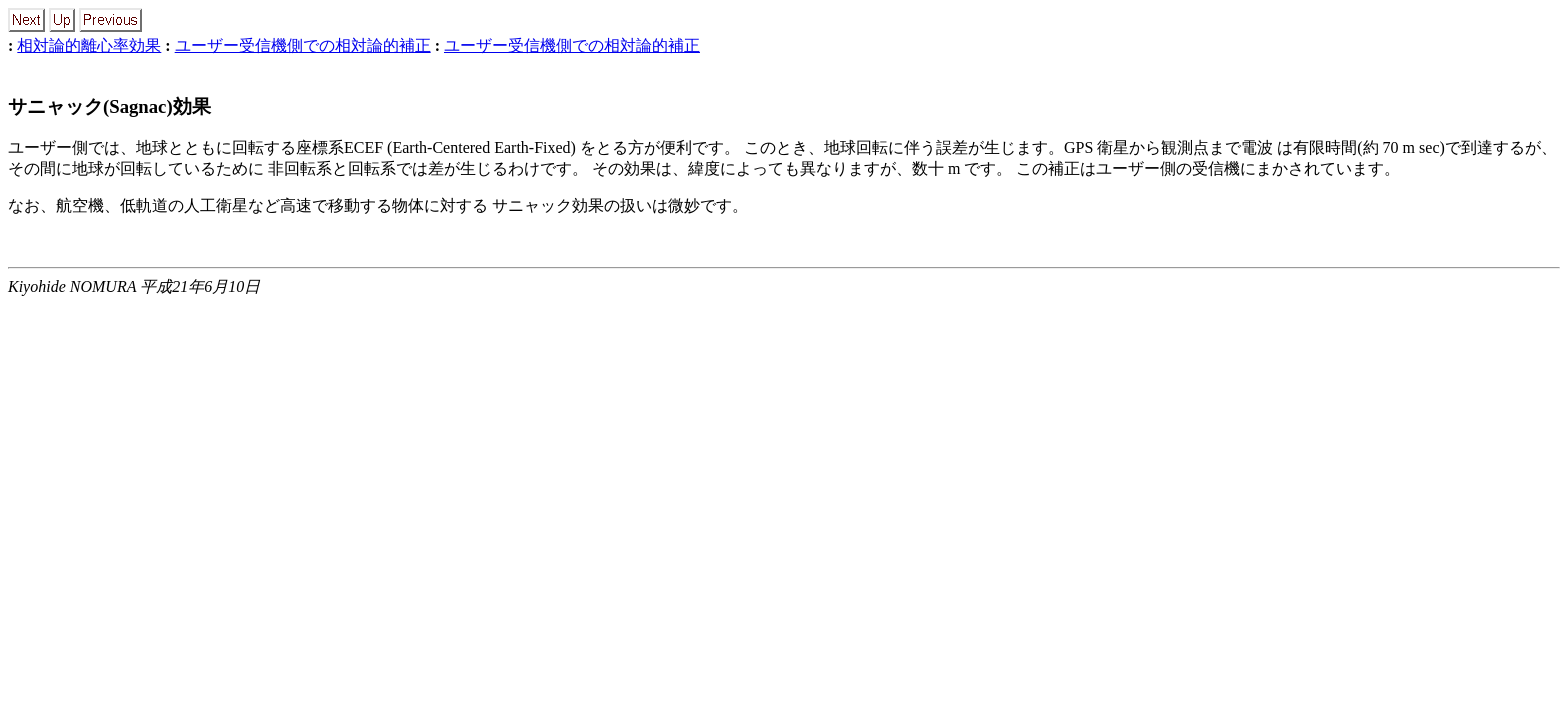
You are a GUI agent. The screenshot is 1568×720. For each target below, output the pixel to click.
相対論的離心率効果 (89, 45)
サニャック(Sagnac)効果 (109, 106)
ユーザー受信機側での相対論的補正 (303, 45)
